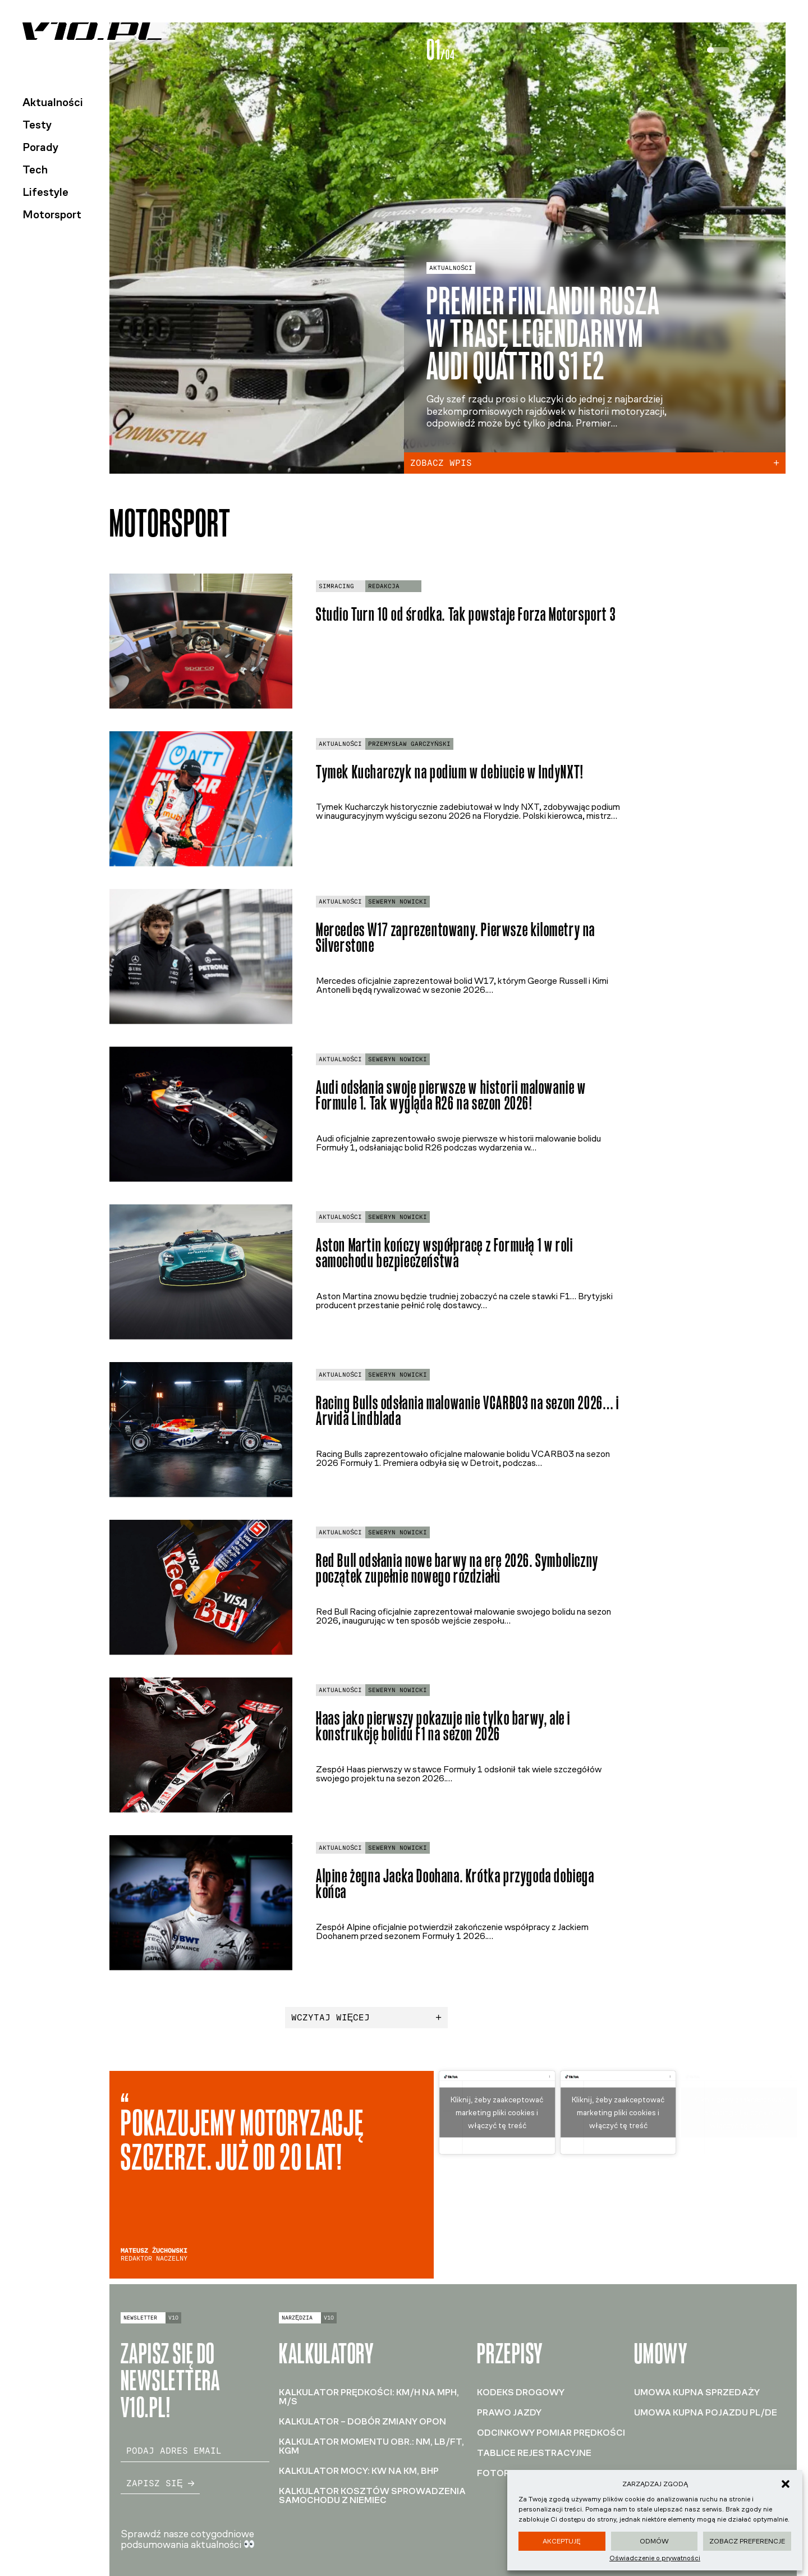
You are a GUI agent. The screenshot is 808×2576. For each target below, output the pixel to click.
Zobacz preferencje (747, 2541)
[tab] (718, 50)
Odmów (654, 2541)
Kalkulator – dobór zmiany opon (362, 2421)
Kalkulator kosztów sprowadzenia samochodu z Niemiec (372, 2495)
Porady (40, 147)
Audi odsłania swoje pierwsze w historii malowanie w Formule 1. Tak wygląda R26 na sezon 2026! (451, 1095)
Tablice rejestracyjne (534, 2452)
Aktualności (52, 102)
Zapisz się (160, 2483)
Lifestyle (45, 192)
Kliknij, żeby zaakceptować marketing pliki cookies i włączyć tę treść (497, 2112)
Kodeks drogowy (520, 2392)
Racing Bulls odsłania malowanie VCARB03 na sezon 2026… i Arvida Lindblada (467, 1411)
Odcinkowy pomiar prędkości (551, 2432)
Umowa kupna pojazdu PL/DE (705, 2412)
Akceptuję (562, 2541)
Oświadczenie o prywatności (654, 2558)
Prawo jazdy (509, 2412)
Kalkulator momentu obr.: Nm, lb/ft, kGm (371, 2446)
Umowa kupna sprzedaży (697, 2392)
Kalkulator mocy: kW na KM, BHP (359, 2470)
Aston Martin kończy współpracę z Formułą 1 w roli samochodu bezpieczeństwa (444, 1253)
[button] (785, 2484)
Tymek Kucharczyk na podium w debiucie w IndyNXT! (450, 772)
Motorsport (51, 214)
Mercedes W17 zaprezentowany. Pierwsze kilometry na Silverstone (455, 938)
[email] (195, 2451)
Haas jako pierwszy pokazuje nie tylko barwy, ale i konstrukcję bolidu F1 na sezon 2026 (443, 1726)
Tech (35, 169)
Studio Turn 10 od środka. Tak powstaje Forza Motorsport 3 (466, 614)
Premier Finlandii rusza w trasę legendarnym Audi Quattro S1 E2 (543, 333)
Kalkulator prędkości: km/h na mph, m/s (369, 2397)
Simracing (336, 586)
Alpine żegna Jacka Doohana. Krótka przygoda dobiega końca (455, 1884)
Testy (37, 124)
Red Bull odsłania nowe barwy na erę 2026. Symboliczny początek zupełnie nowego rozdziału (457, 1569)
